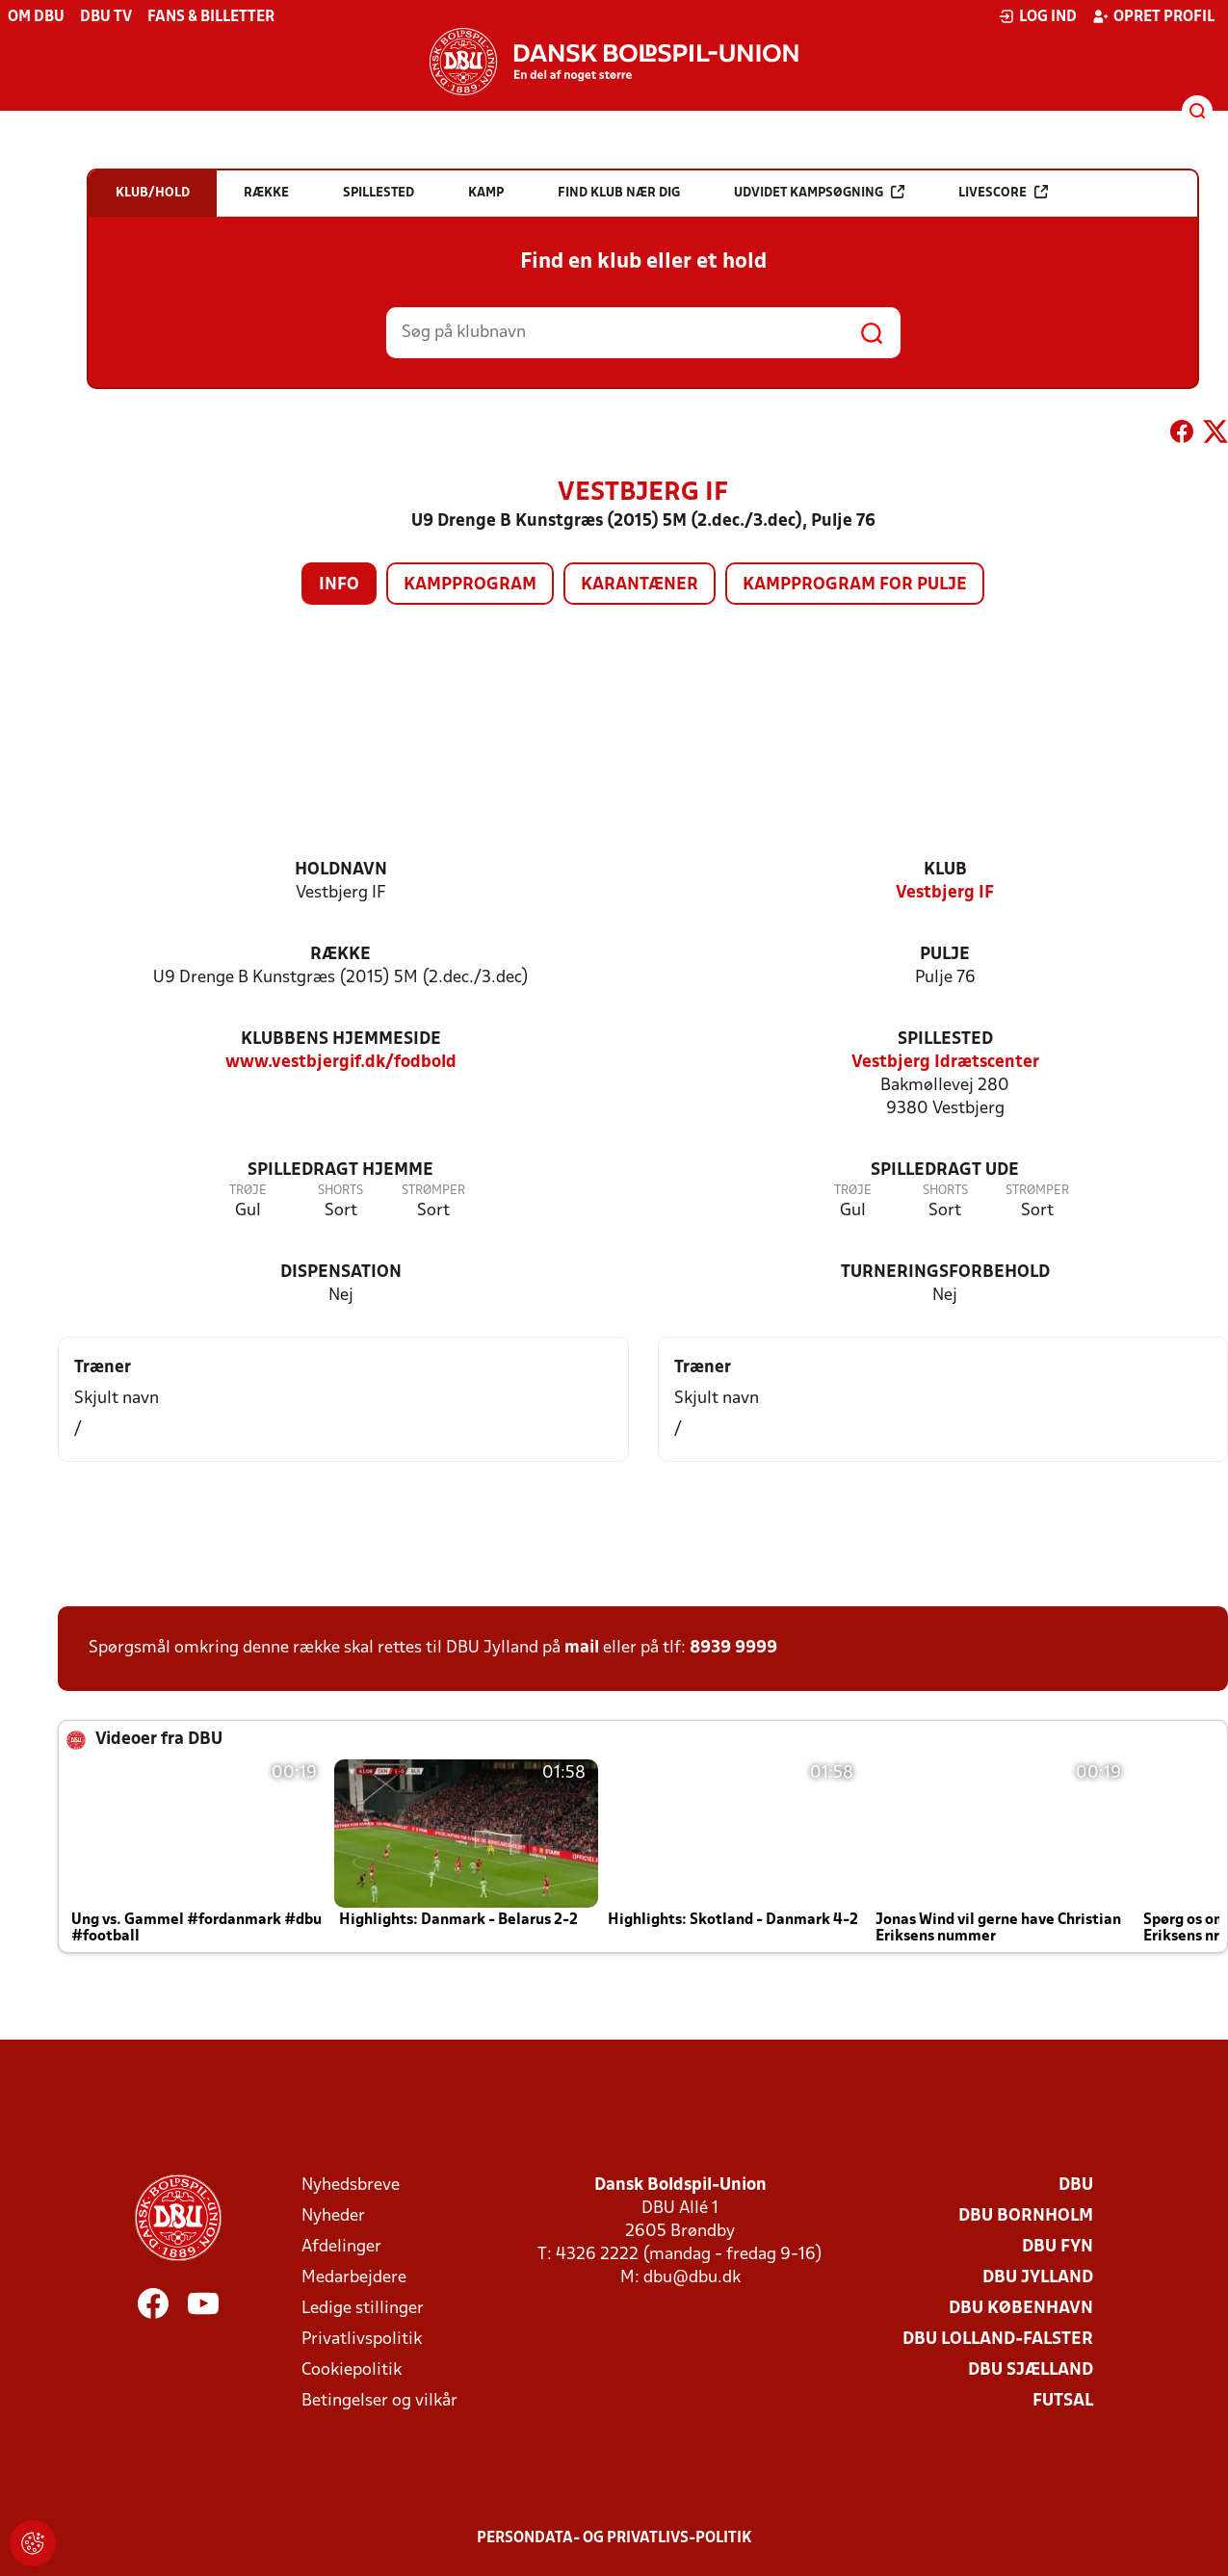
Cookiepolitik (351, 2370)
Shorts (340, 1190)
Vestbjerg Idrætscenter (945, 1062)
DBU (1075, 2185)
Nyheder (333, 2216)
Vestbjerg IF (945, 893)
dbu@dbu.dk (692, 2278)
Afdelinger (341, 2247)
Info (339, 585)
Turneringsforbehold (945, 1272)
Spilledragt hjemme (340, 1170)
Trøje (248, 1190)
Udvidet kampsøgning (819, 192)
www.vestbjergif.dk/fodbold (341, 1062)
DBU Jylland (1037, 2278)
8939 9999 (733, 1648)
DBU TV (106, 17)
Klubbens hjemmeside (341, 1039)
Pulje (945, 955)
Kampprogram (470, 585)
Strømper (433, 1190)
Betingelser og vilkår (379, 2401)
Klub (945, 870)
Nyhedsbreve (350, 2185)
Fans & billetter (210, 17)
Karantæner (639, 585)
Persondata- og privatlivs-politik (614, 2538)
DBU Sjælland (1030, 2370)
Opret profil (1153, 16)
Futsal (1062, 2401)
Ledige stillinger (362, 2309)
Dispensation (341, 1272)
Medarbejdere (353, 2278)
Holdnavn (341, 870)
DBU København (1021, 2309)
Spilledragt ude (945, 1170)
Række (340, 955)
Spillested (945, 1039)
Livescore (1003, 192)
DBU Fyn (1057, 2247)
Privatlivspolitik (361, 2339)
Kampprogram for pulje (855, 585)
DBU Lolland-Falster (997, 2339)
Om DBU (36, 17)
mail (581, 1648)
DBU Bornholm (1025, 2216)
